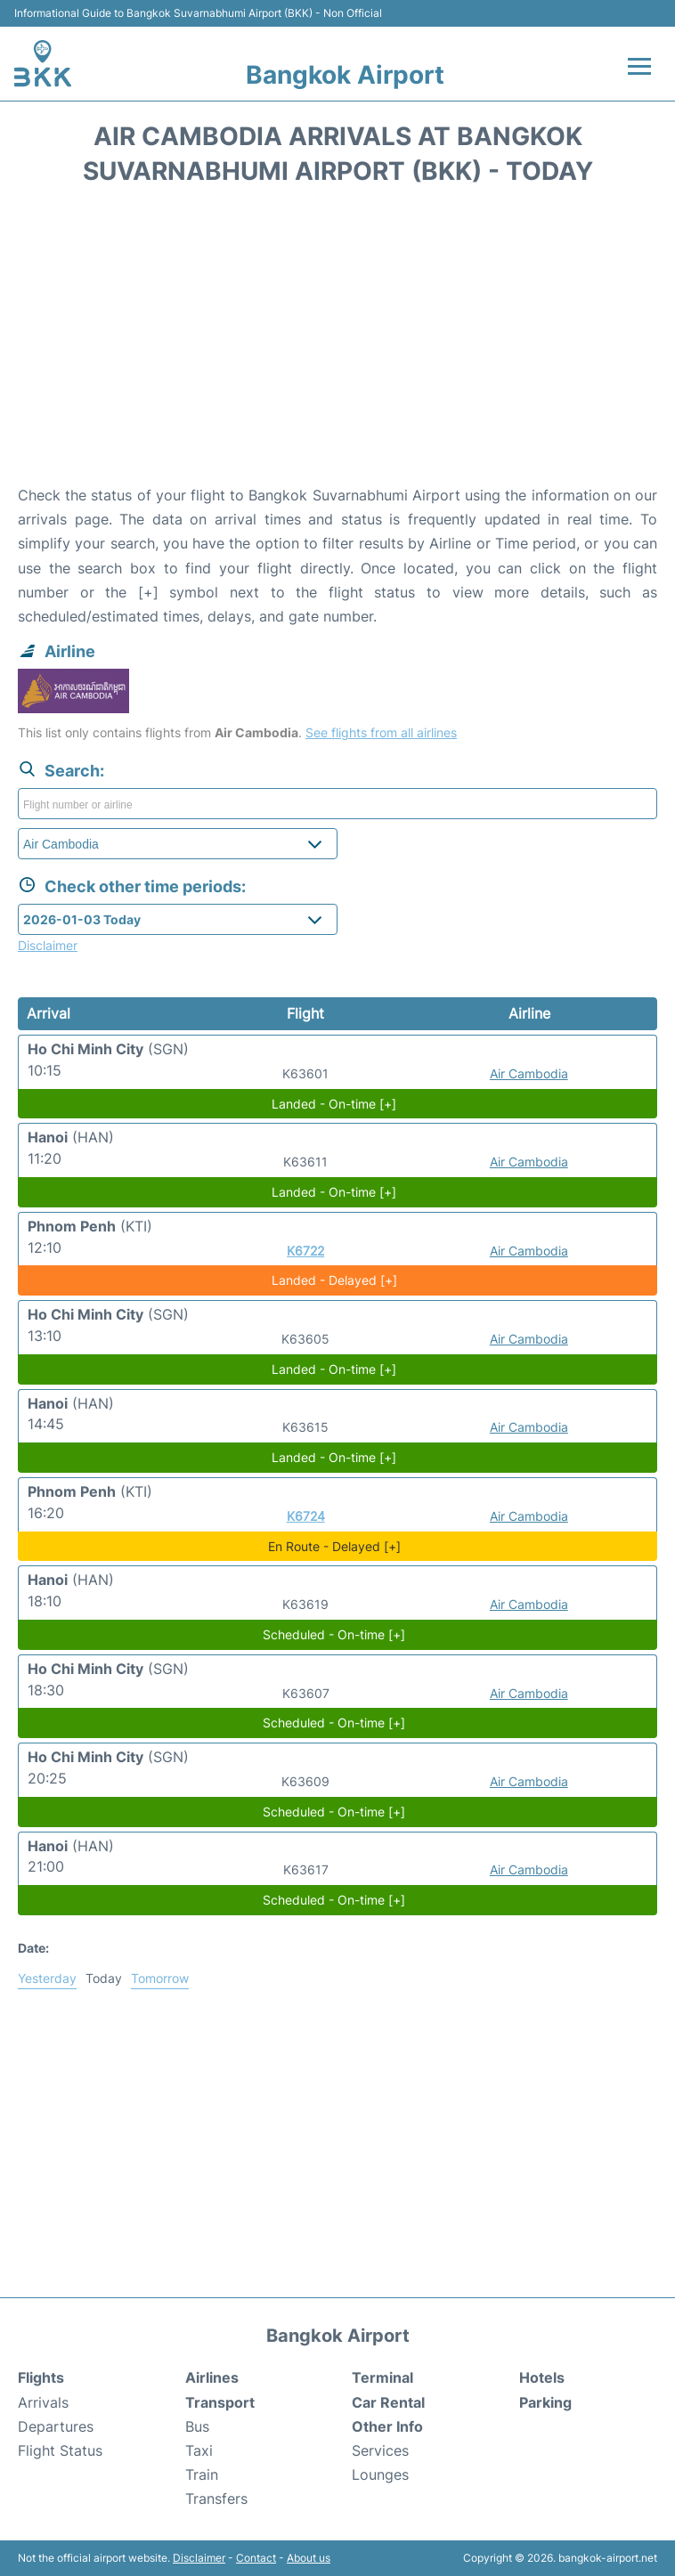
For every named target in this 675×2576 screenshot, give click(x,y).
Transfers (216, 2498)
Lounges (380, 2474)
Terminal (382, 2377)
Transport (220, 2402)
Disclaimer (199, 2557)
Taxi (199, 2450)
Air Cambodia (529, 1073)
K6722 (305, 1250)
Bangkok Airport (345, 74)
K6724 (306, 1516)
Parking (545, 2402)
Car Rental (388, 2402)
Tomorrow (160, 1978)
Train (201, 2474)
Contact (256, 2557)
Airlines (212, 2377)
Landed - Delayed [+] (334, 1280)
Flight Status (60, 2450)
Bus (197, 2426)
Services (380, 2450)
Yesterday (47, 1978)
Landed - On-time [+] (334, 1103)
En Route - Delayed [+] (334, 1546)
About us (308, 2557)
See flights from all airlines (381, 732)
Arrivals (43, 2402)
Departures (56, 2426)
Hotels (542, 2377)
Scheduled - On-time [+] (334, 1634)
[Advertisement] (337, 341)
